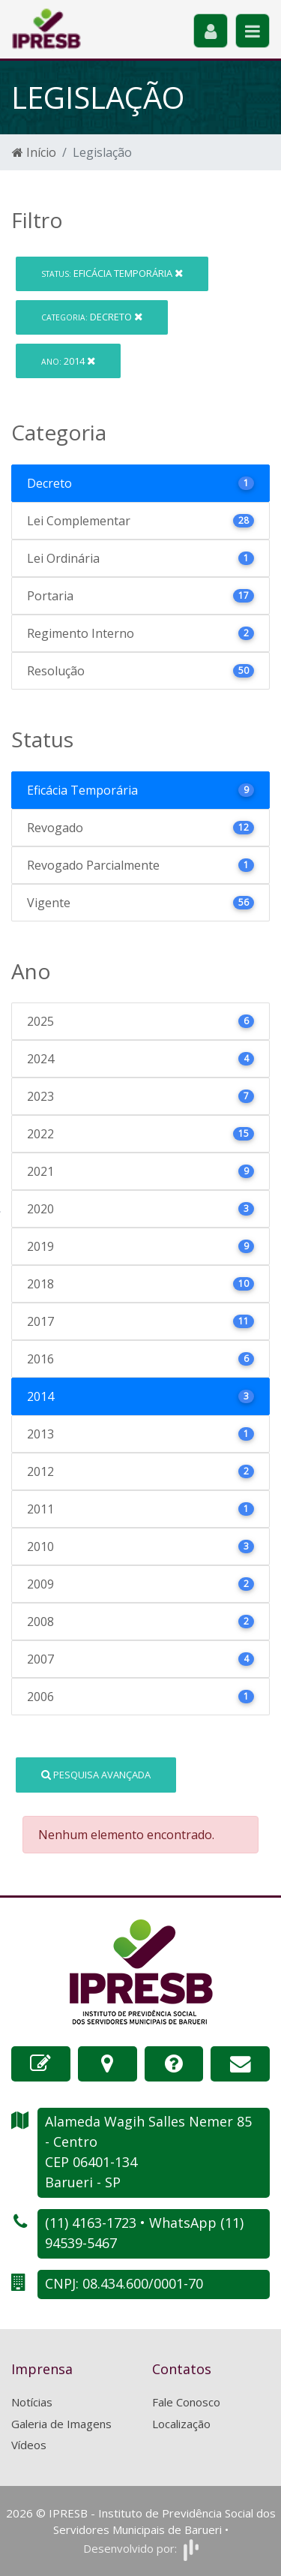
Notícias (31, 2401)
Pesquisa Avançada (96, 1774)
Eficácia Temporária (112, 273)
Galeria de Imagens (61, 2423)
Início (34, 152)
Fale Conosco (186, 2401)
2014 (68, 361)
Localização (181, 2423)
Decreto (91, 316)
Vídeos (28, 2444)
